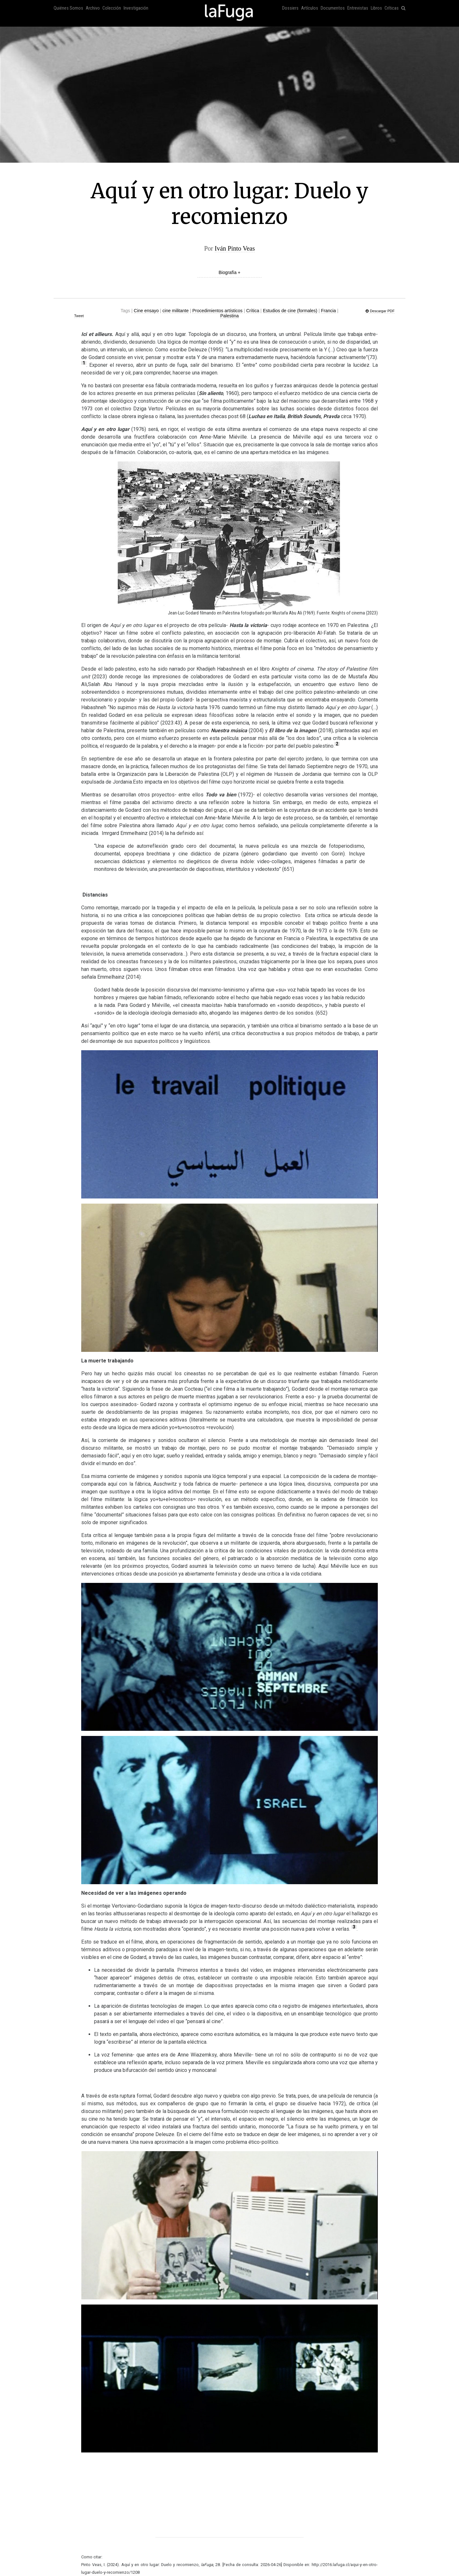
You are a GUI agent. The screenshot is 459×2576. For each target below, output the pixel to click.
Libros (376, 8)
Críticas (392, 8)
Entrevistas (357, 8)
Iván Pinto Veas (235, 248)
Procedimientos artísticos (217, 310)
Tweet (79, 316)
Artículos (309, 8)
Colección (111, 8)
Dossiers (290, 8)
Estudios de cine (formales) (290, 310)
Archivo (93, 8)
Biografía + (229, 272)
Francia (328, 310)
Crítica (252, 310)
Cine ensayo (146, 310)
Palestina (229, 315)
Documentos (333, 8)
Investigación (136, 8)
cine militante (175, 310)
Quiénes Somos (68, 8)
